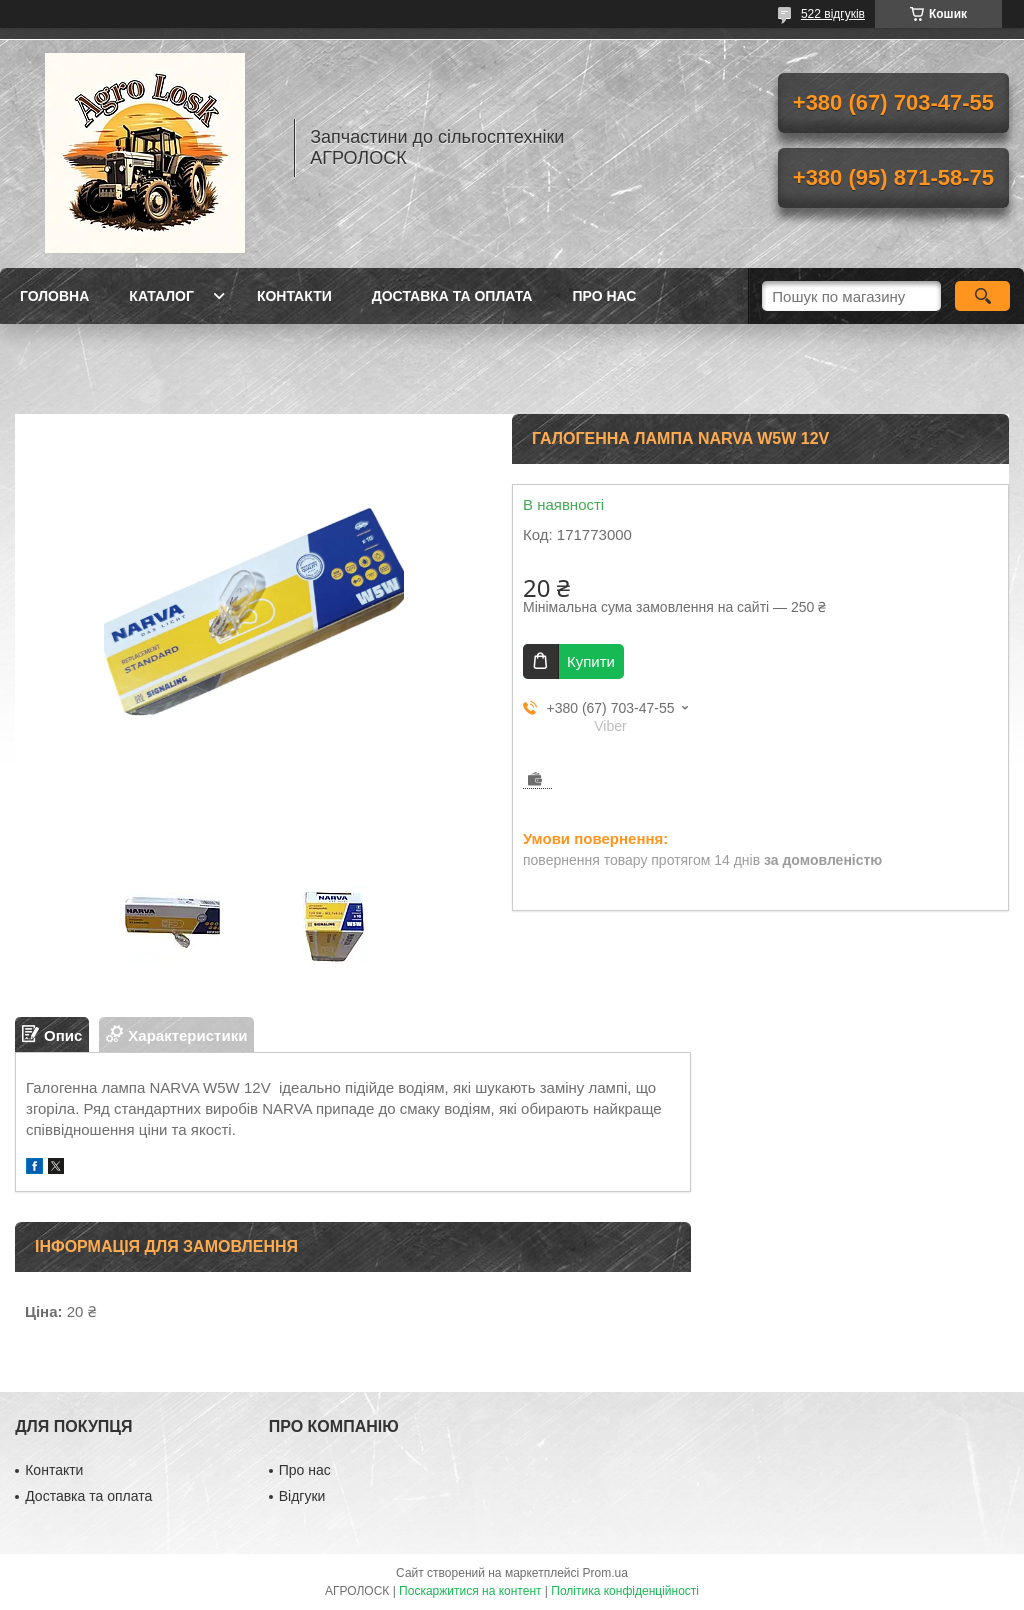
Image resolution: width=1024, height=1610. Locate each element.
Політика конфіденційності (625, 1591)
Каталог (161, 296)
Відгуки (302, 1496)
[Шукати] (982, 296)
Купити (591, 661)
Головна (54, 296)
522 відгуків (833, 14)
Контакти (294, 296)
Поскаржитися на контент (470, 1591)
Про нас (604, 296)
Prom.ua (605, 1573)
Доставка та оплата (452, 296)
